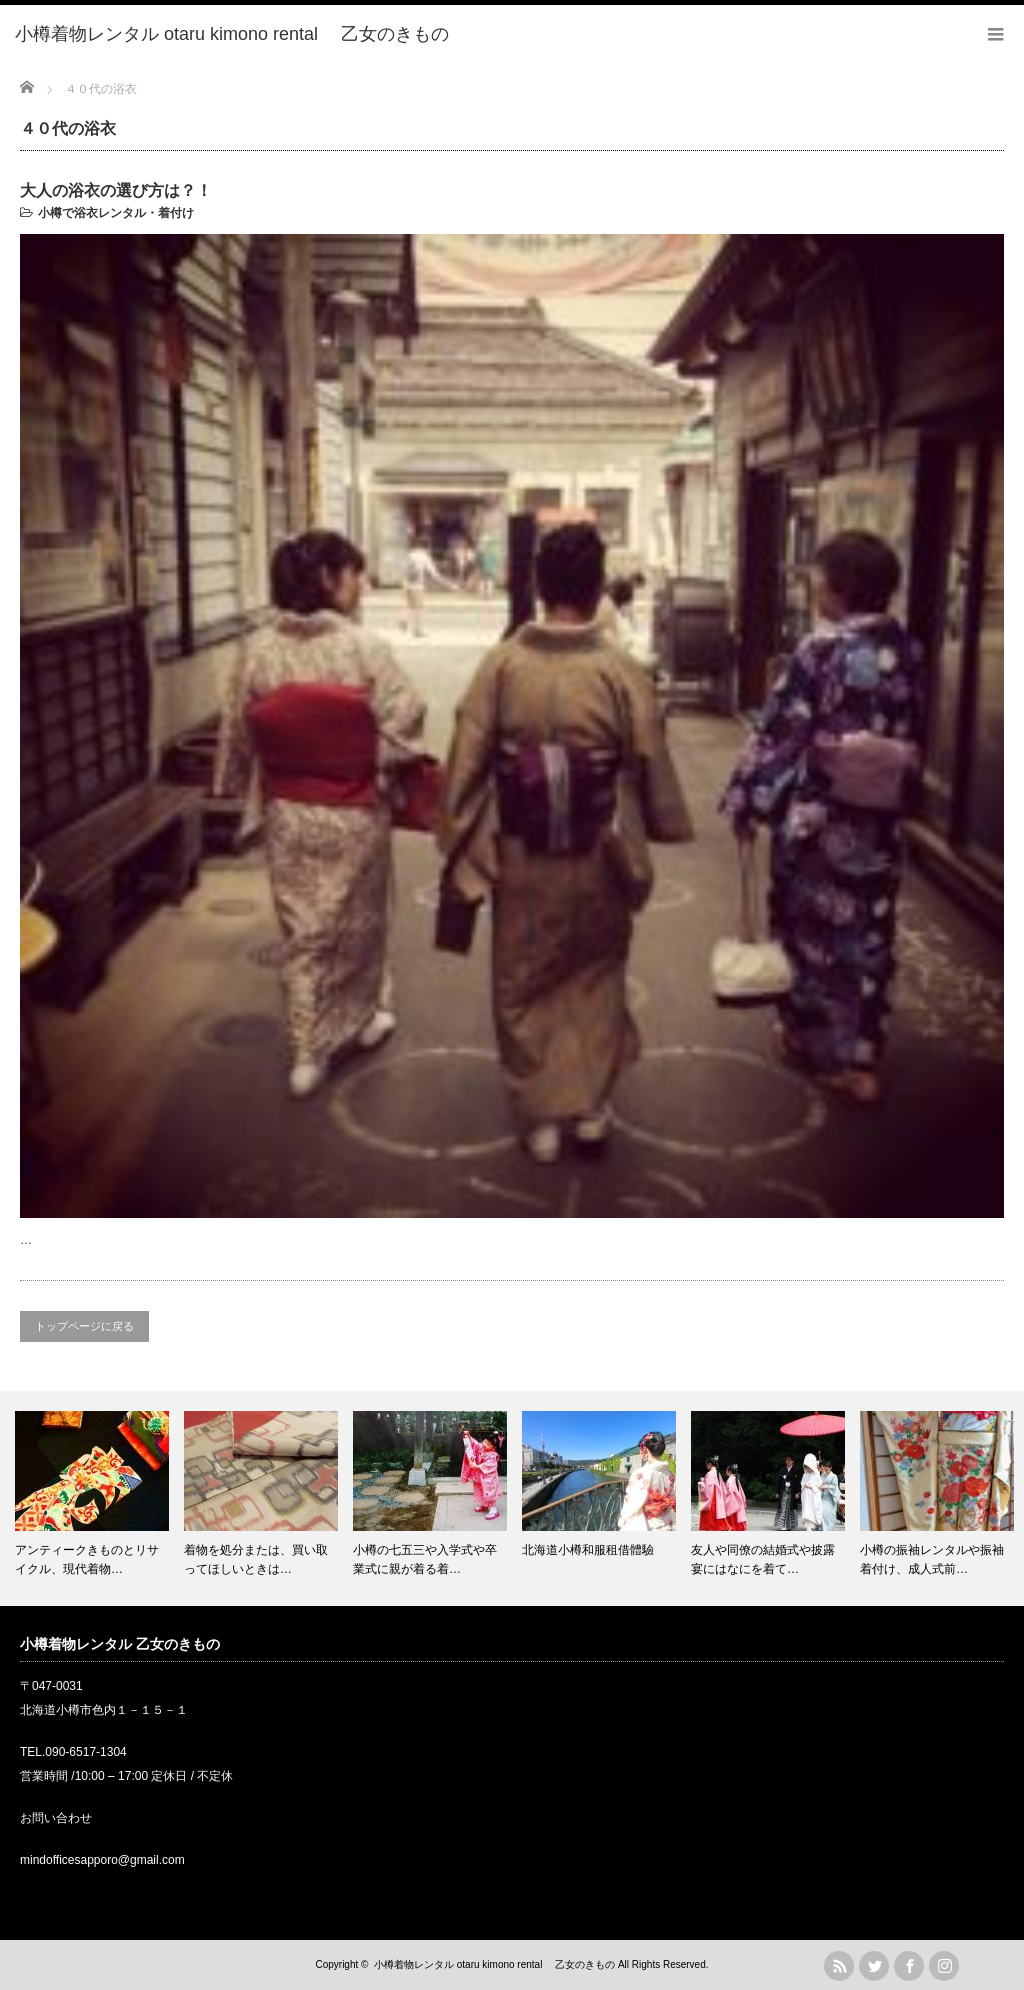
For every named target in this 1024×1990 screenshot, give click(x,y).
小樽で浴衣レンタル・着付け (116, 213)
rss (839, 1966)
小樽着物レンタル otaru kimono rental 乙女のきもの (494, 1964)
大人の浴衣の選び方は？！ (116, 190)
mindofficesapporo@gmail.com (102, 1860)
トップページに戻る (84, 1326)
